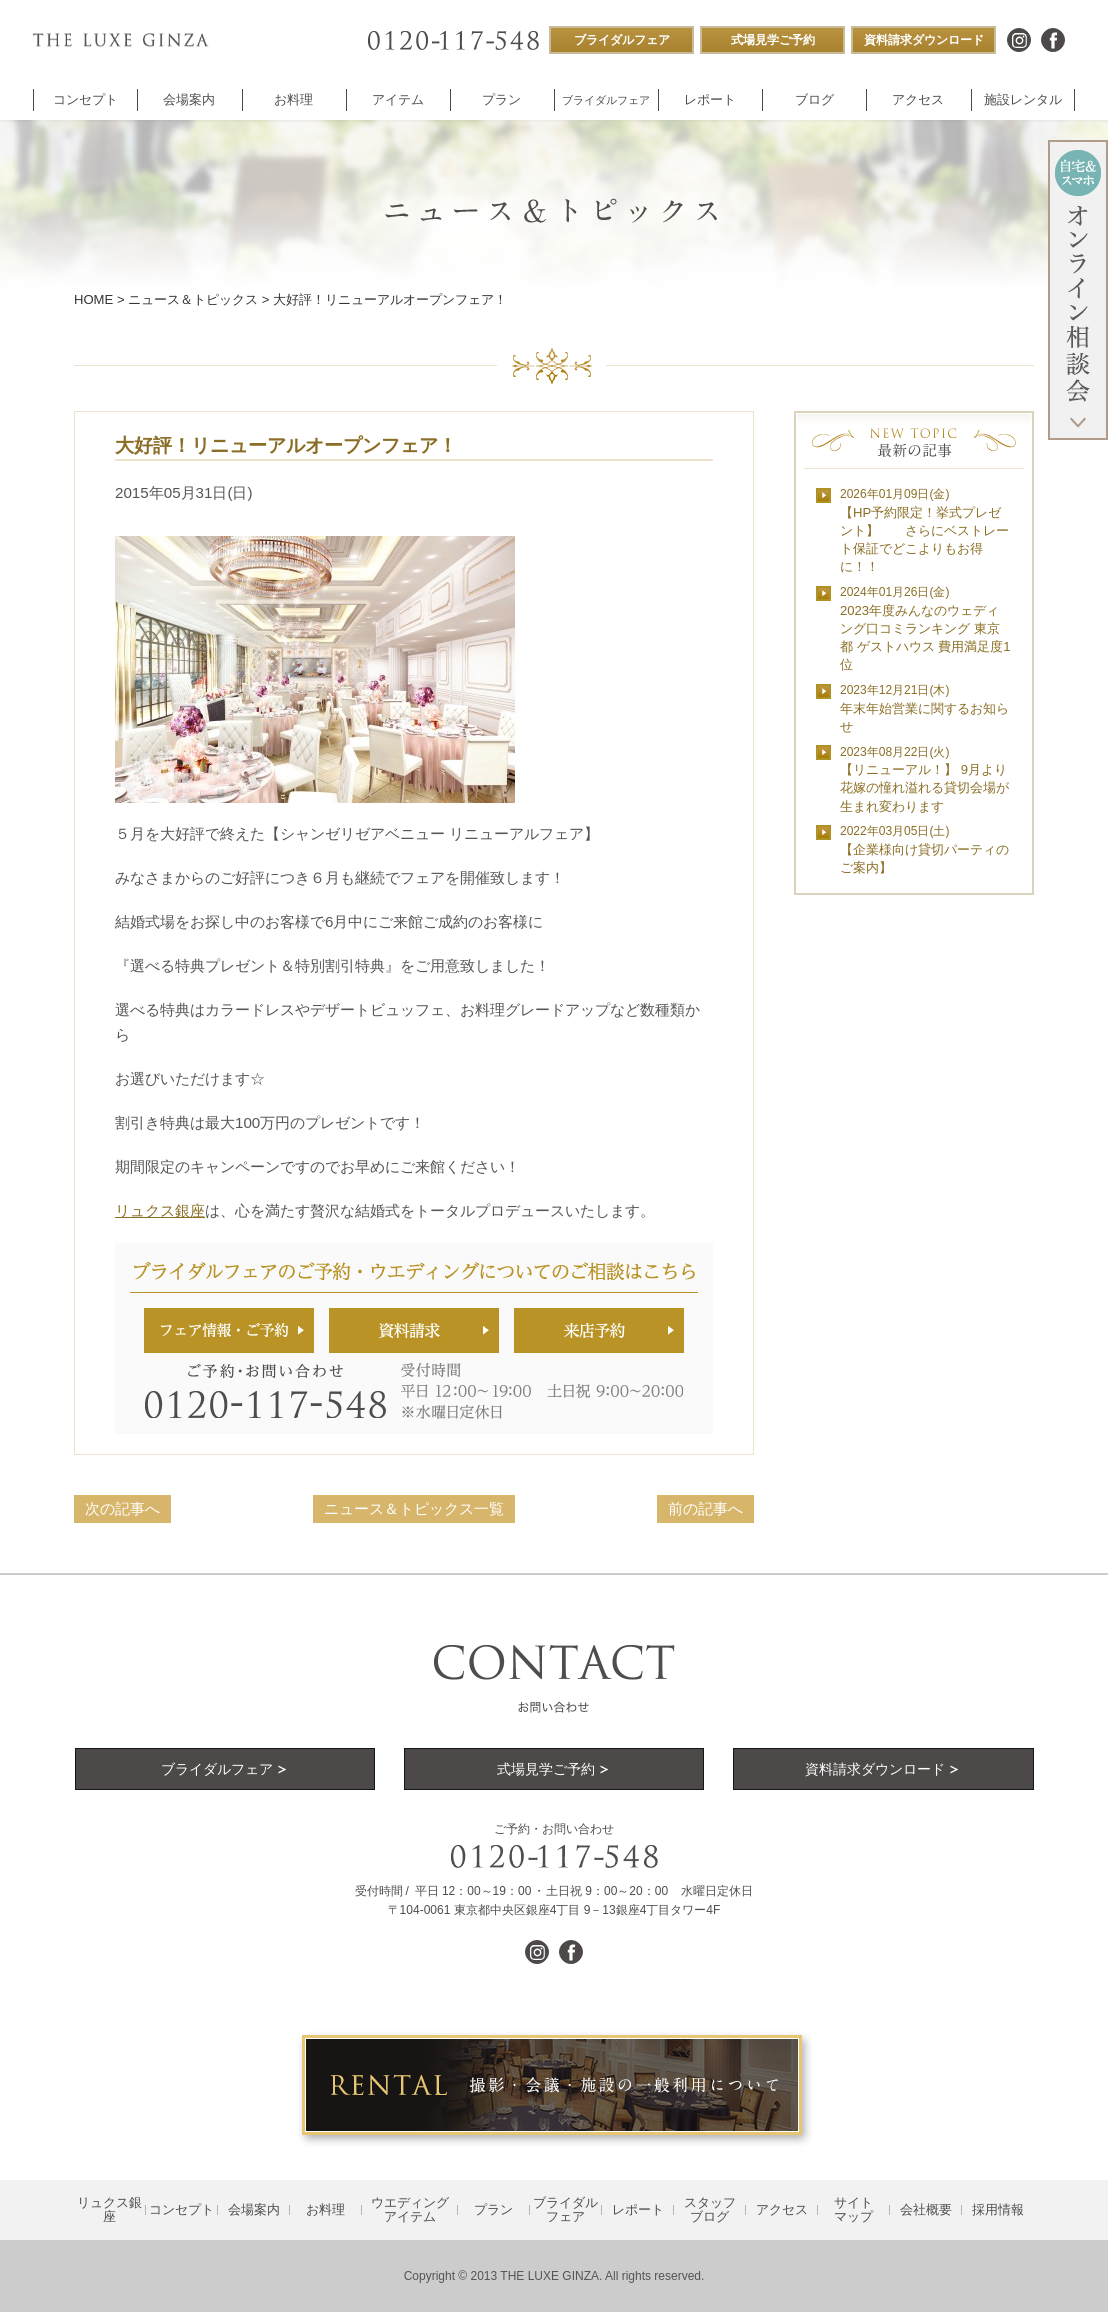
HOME (93, 299)
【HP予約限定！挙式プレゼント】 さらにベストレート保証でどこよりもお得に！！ (924, 530)
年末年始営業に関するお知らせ (924, 708)
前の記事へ (705, 1508)
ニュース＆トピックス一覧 (414, 1508)
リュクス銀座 (160, 1210)
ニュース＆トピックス (193, 299)
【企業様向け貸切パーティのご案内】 (924, 849)
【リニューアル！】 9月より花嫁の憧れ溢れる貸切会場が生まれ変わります (924, 779)
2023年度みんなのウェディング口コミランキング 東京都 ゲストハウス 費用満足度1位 (925, 628)
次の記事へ (122, 1508)
